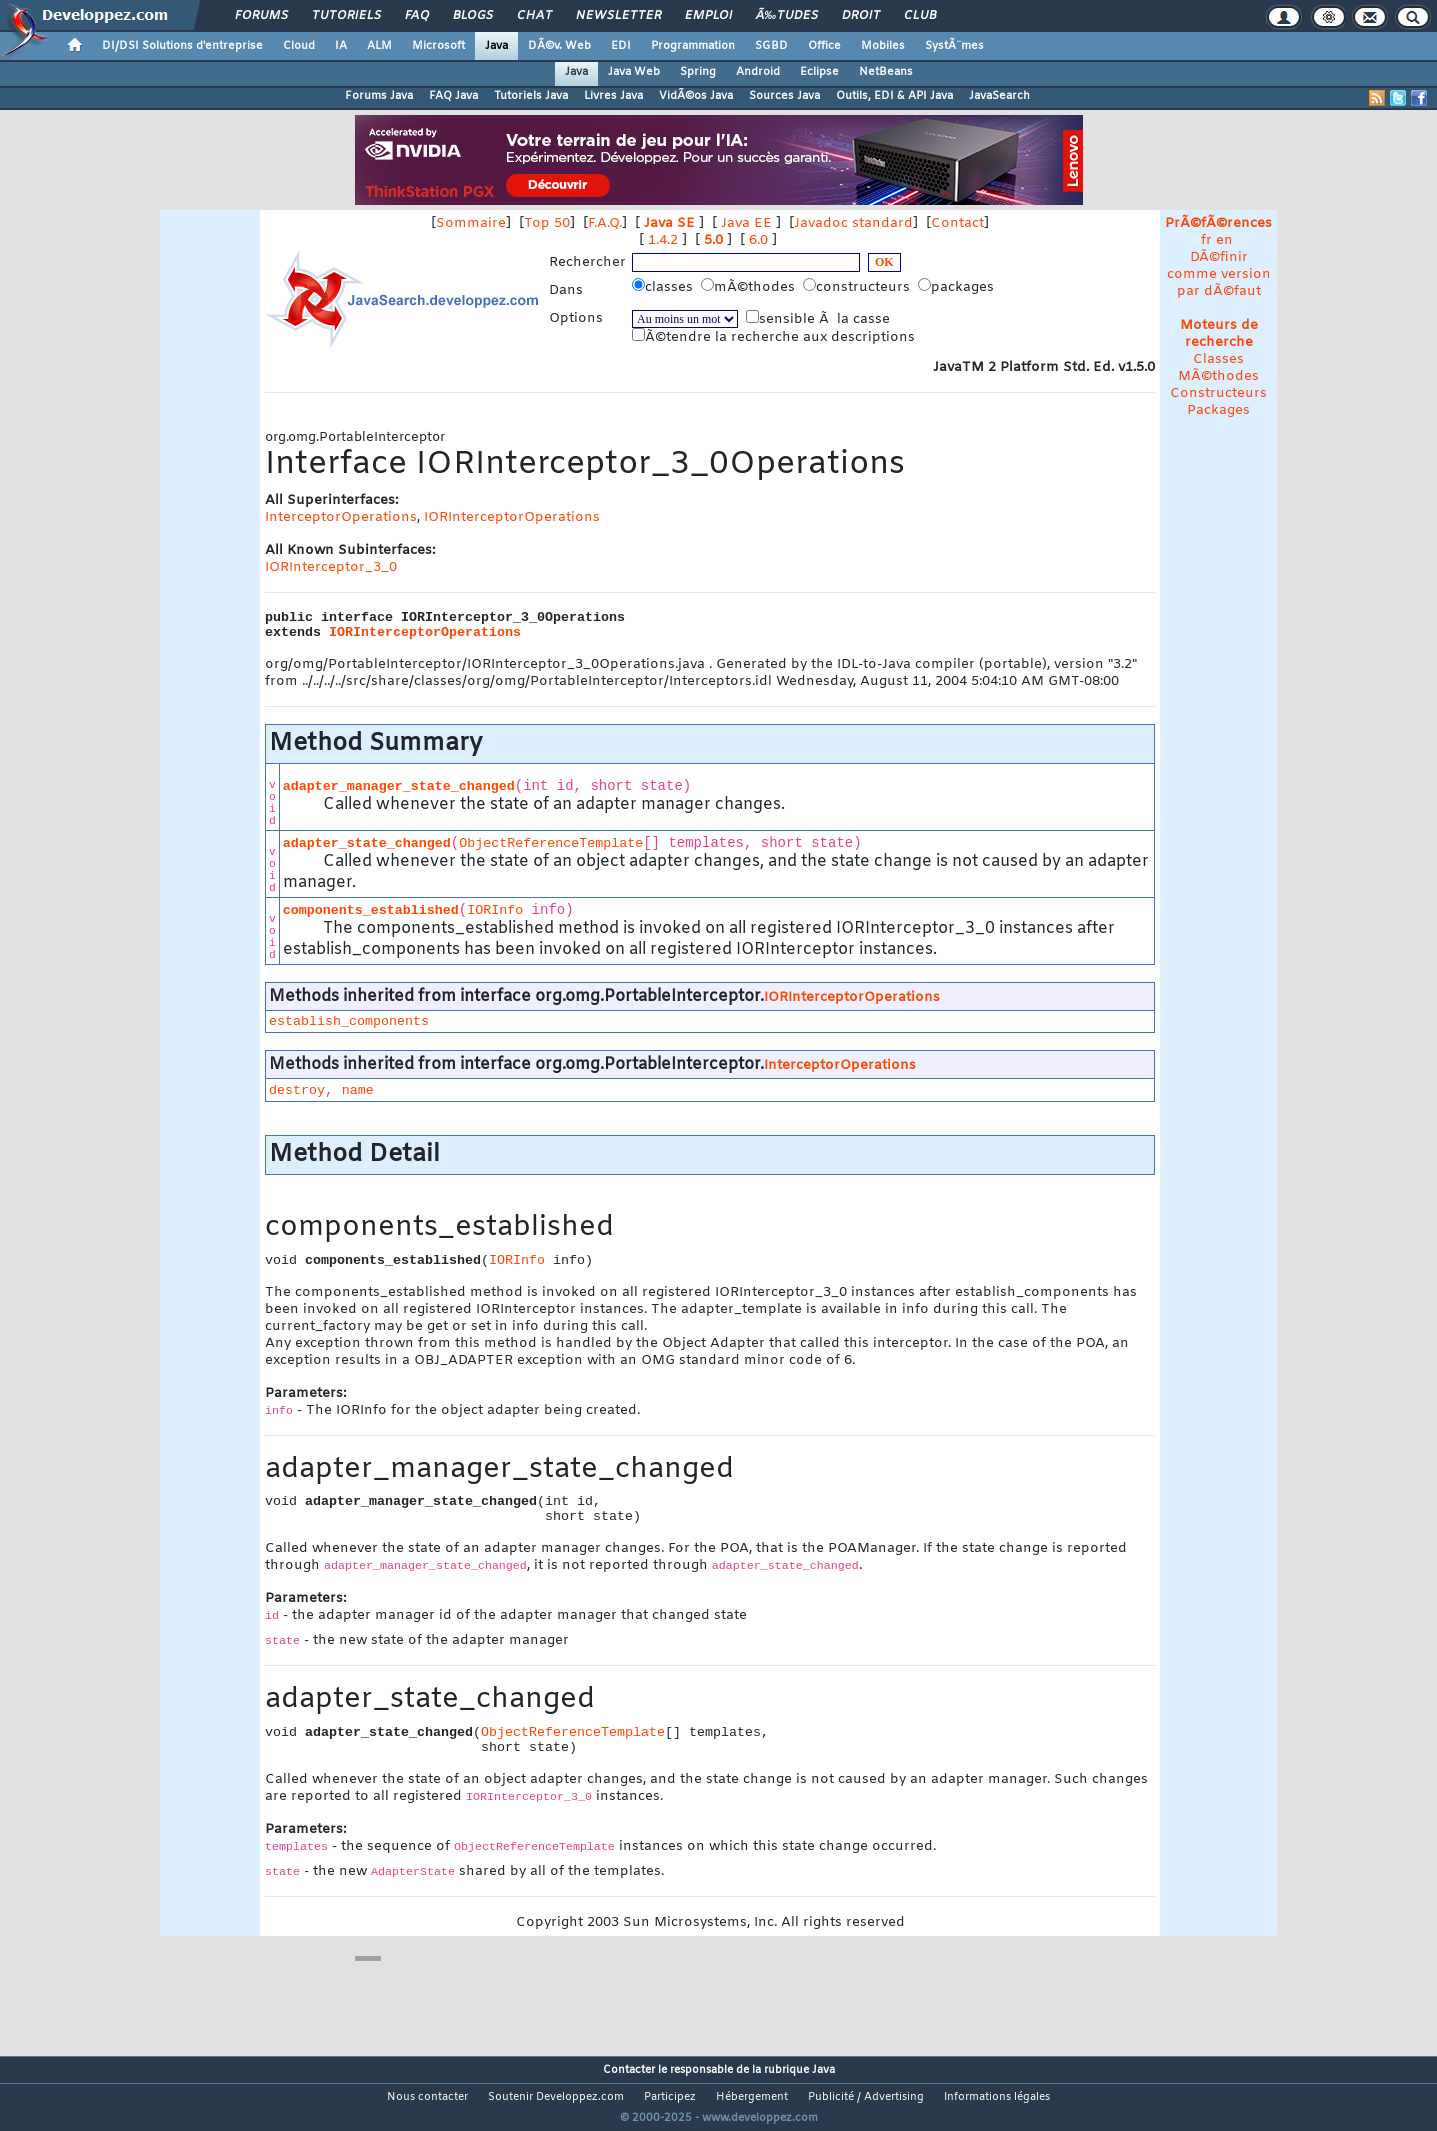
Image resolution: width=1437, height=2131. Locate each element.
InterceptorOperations (341, 517)
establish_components (349, 1021)
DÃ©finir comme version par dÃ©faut (1219, 274)
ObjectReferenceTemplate (551, 843)
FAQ (417, 16)
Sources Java (784, 96)
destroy (297, 1090)
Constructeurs (1218, 393)
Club (920, 16)
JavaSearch (999, 96)
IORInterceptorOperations (512, 517)
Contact (957, 223)
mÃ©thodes (750, 287)
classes (664, 287)
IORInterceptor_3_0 (331, 567)
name (358, 1090)
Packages (1218, 410)
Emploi (708, 16)
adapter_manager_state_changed (399, 786)
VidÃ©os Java (696, 96)
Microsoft (438, 46)
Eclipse (819, 72)
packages (958, 287)
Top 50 (547, 223)
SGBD (771, 46)
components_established (371, 910)
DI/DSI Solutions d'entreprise (182, 46)
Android (758, 72)
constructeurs (858, 287)
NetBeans (886, 72)
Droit (861, 16)
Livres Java (613, 96)
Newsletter (618, 16)
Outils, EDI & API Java (894, 96)
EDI (621, 46)
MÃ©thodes (1218, 376)
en (1224, 240)
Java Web (634, 72)
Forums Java (379, 96)
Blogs (473, 16)
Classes (1218, 359)
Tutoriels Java (531, 96)
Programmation (693, 46)
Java (496, 46)
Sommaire (471, 223)
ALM (379, 46)
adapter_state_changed (367, 843)
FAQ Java (453, 96)
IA (341, 46)
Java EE (746, 223)
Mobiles (883, 46)
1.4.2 (663, 240)
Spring (698, 72)
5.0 (713, 240)
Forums (261, 16)
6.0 (758, 240)
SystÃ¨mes (954, 46)
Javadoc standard (853, 223)
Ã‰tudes (787, 16)
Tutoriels (346, 16)
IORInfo (495, 910)
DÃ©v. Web (559, 46)
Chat (534, 16)
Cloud (299, 46)
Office (824, 46)
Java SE (669, 223)
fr (1206, 240)
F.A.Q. (605, 223)
